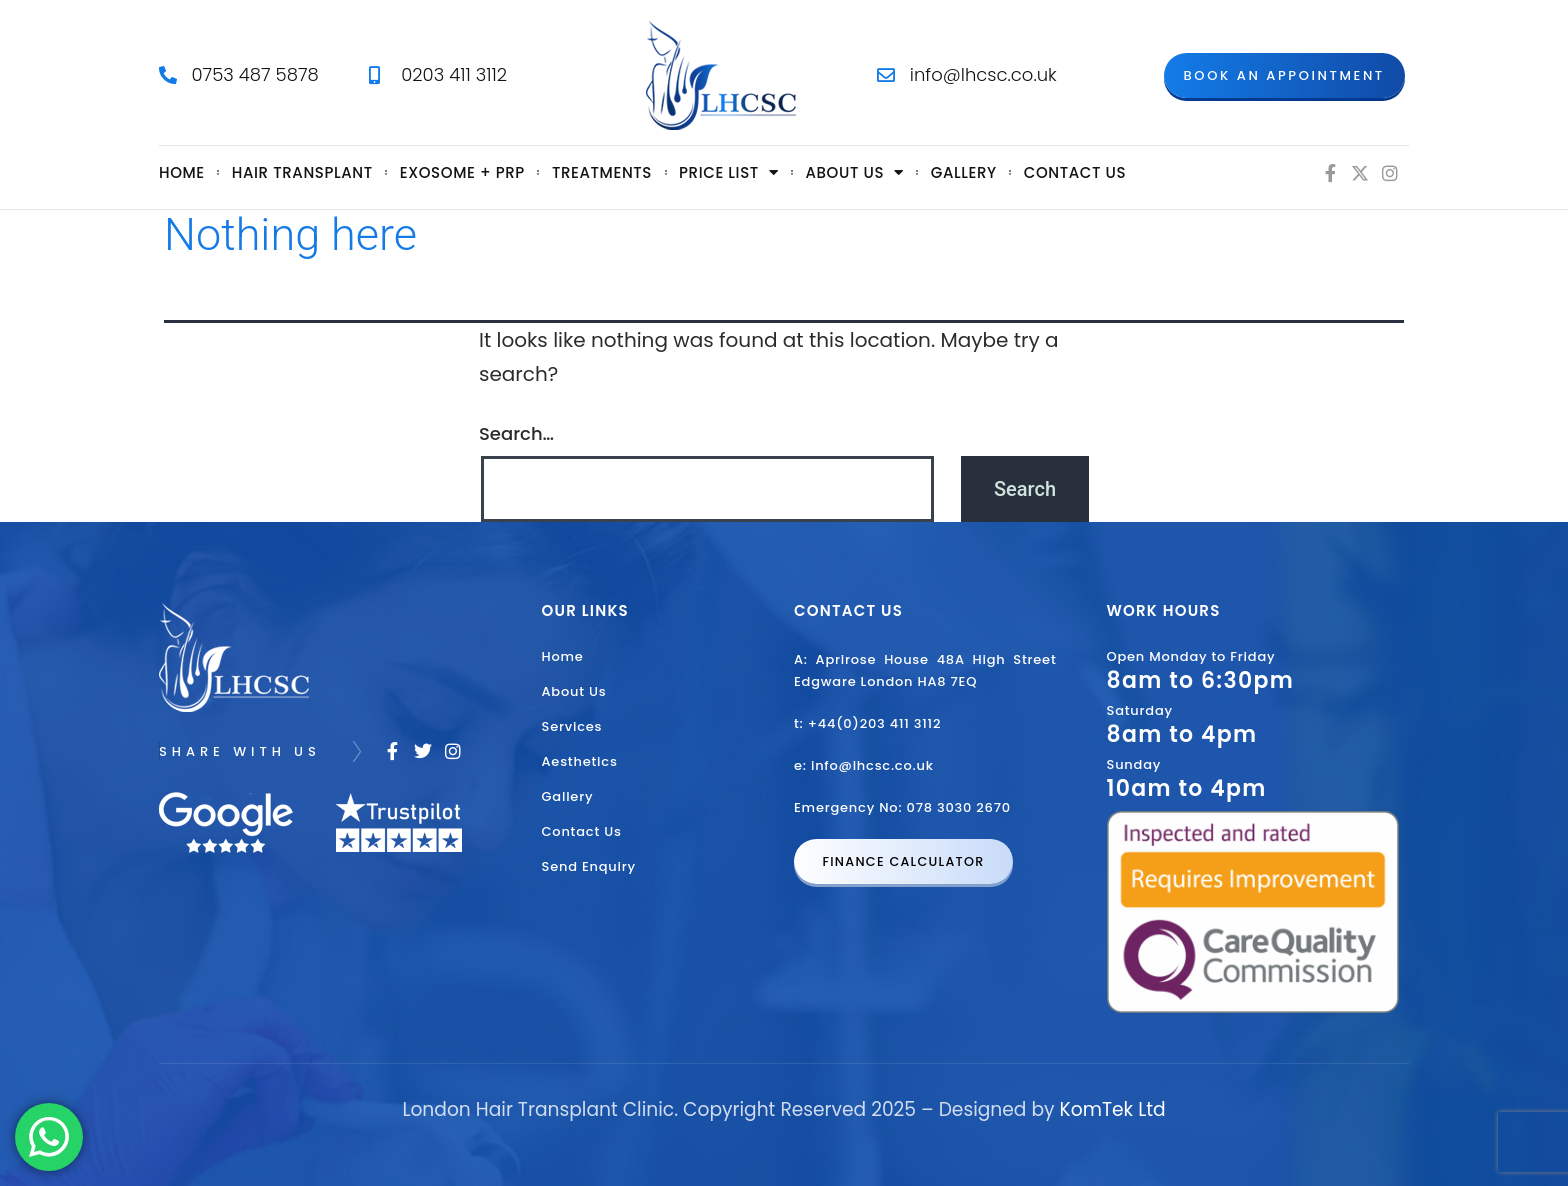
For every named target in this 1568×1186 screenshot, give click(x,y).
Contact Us (1075, 172)
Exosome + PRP (462, 172)
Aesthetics (580, 761)
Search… (516, 433)
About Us (574, 691)
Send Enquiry (589, 866)
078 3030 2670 (959, 807)
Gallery (964, 172)
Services (572, 726)
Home (182, 172)
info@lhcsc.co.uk (872, 765)
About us (855, 172)
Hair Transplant (302, 172)
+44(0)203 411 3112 (874, 723)
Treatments (602, 172)
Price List (728, 172)
